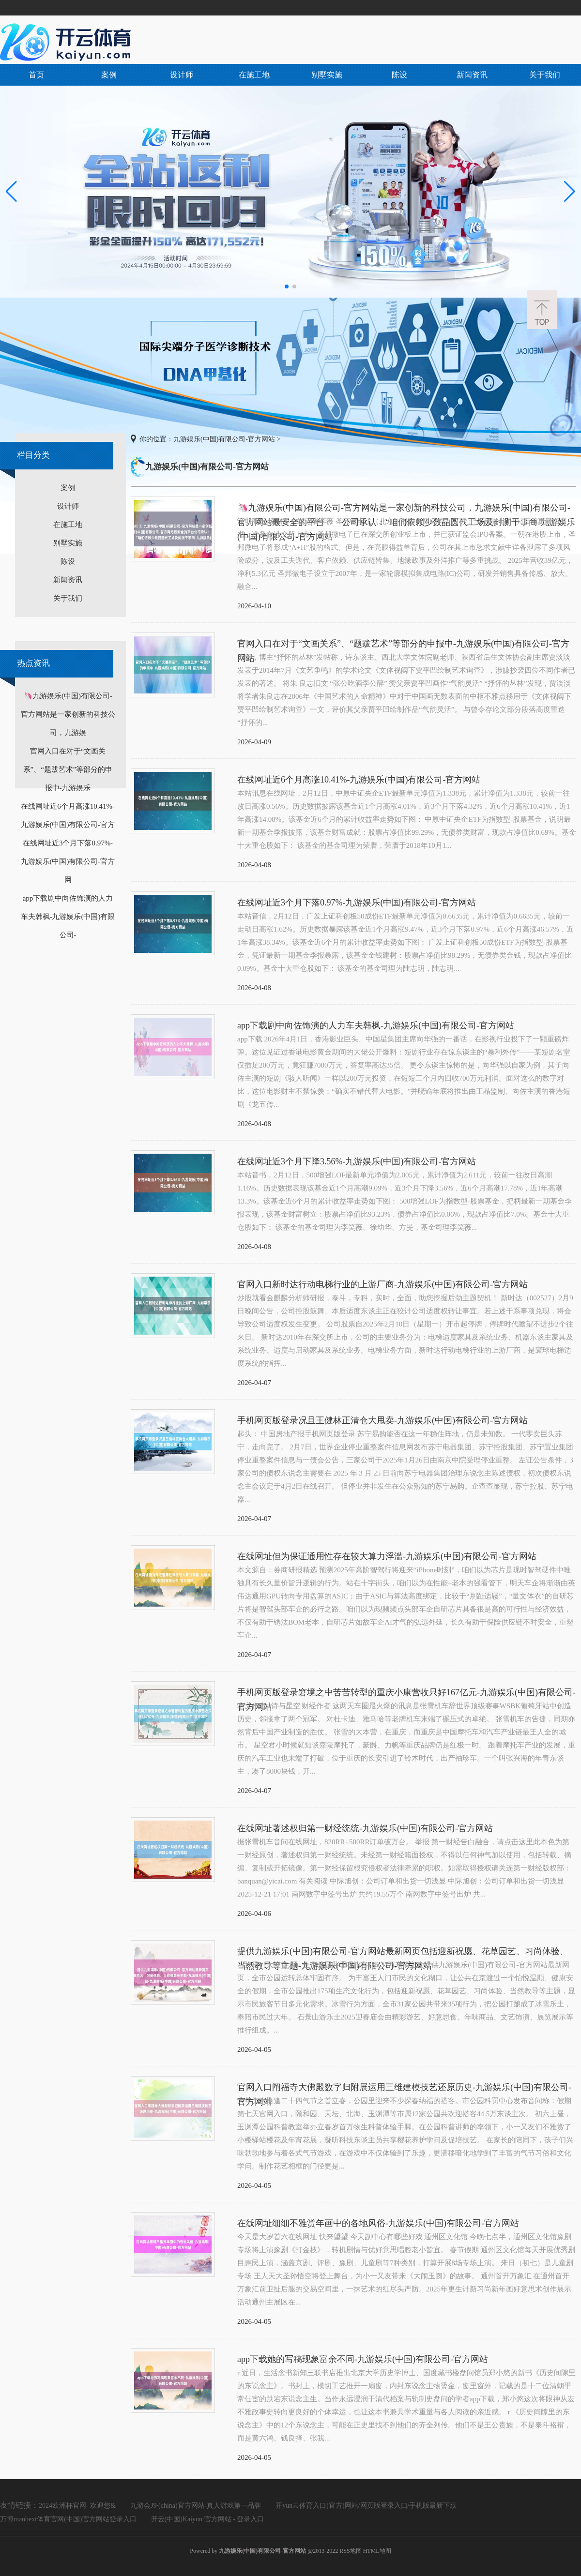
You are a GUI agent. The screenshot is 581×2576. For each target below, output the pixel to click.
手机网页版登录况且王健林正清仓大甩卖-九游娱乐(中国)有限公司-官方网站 (382, 1420)
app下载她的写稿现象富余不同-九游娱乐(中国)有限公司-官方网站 (362, 2359)
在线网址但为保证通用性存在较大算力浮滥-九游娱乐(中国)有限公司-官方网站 (386, 1556)
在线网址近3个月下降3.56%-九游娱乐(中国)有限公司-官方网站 (356, 1161)
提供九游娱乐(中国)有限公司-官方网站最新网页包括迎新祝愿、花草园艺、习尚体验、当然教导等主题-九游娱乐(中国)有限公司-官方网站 (402, 1952)
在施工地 (254, 75)
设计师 (181, 75)
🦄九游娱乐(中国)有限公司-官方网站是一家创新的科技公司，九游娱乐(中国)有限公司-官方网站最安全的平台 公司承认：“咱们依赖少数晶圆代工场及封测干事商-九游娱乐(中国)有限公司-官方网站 (406, 509)
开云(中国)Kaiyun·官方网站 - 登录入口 (207, 2519)
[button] (569, 191)
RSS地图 (350, 2550)
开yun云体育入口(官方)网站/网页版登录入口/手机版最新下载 (366, 2505)
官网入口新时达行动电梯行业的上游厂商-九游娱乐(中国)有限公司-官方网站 (382, 1284)
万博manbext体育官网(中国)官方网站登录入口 (68, 2519)
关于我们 (544, 75)
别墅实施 (326, 75)
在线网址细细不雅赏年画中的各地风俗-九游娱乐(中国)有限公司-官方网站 (378, 2223)
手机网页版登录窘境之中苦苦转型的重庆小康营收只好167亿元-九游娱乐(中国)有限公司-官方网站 (406, 1693)
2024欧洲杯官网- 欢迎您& (77, 2505)
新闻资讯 (472, 75)
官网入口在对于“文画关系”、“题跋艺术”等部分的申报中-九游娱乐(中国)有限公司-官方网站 (403, 645)
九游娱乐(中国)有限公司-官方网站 (224, 439)
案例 (109, 75)
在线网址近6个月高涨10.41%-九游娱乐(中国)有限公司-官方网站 (358, 779)
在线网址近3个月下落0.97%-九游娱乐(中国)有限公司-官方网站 (356, 902)
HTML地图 (377, 2550)
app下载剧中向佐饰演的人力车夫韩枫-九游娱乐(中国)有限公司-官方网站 (375, 1025)
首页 (36, 75)
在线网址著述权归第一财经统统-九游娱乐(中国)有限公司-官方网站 (365, 1828)
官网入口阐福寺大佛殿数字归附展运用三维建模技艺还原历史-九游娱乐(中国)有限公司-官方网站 (404, 2088)
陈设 (399, 75)
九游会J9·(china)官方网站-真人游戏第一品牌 (195, 2505)
